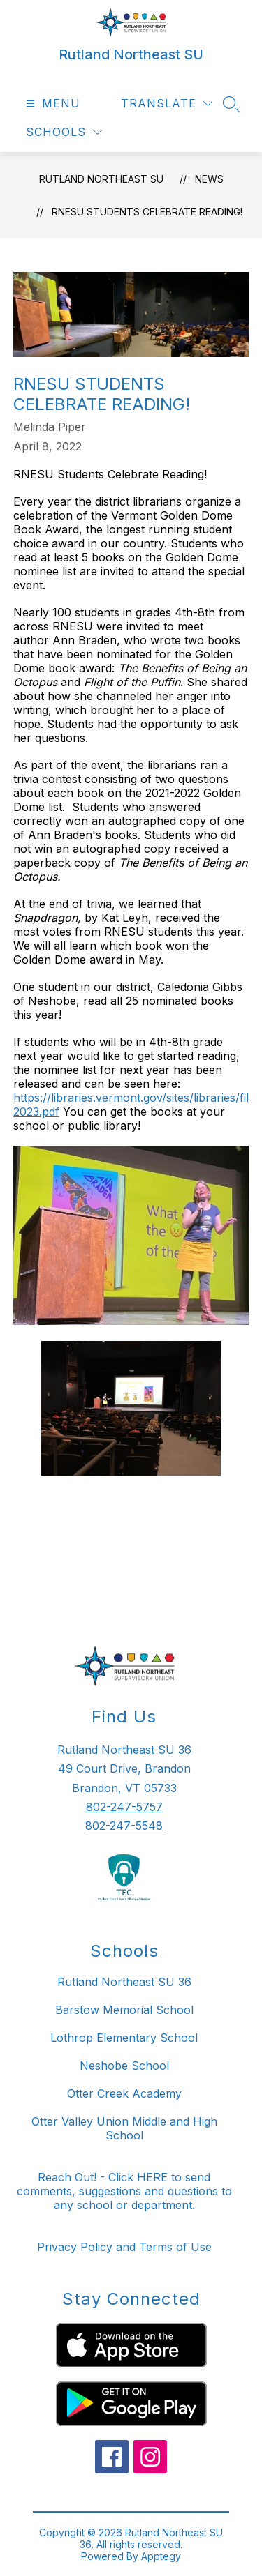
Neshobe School (124, 2066)
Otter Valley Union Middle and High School (124, 2128)
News (209, 179)
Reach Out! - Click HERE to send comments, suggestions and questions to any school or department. (124, 2191)
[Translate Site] (166, 103)
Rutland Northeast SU (101, 179)
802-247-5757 (124, 1807)
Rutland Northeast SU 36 (124, 1982)
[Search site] (231, 104)
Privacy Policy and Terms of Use (124, 2247)
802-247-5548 (124, 1826)
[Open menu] (51, 103)
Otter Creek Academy (124, 2093)
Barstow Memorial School (124, 2010)
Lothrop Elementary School (124, 2038)
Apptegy (161, 2556)
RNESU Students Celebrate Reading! (147, 212)
